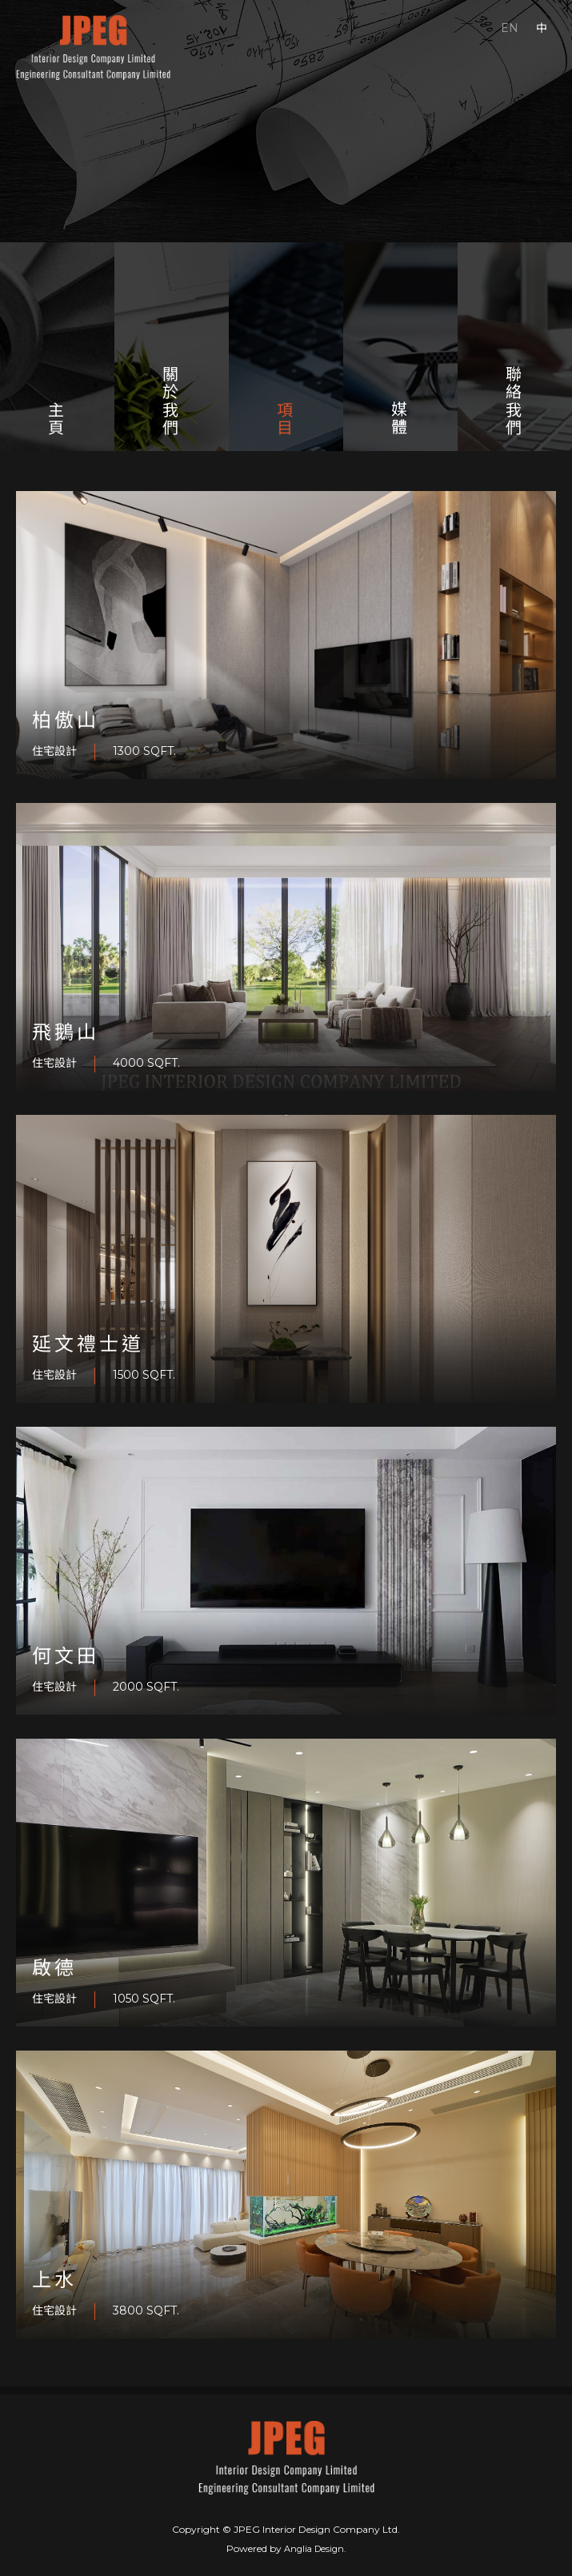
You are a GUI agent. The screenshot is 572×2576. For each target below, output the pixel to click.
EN (509, 28)
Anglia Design (314, 2548)
